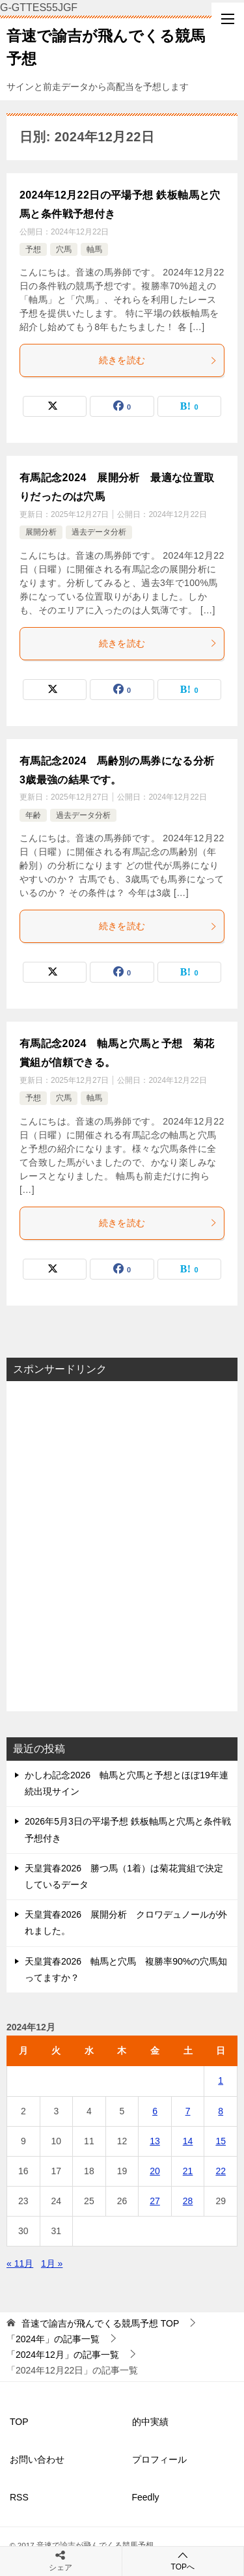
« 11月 (20, 2263)
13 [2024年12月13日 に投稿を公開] (155, 2141)
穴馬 (64, 249)
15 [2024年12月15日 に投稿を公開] (220, 2141)
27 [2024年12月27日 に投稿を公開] (155, 2201)
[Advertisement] (122, 1546)
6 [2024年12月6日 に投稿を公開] (154, 2111)
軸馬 (94, 249)
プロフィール (159, 2459)
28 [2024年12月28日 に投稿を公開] (188, 2201)
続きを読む (158, 360)
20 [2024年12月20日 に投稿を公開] (155, 2171)
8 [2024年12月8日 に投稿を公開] (220, 2111)
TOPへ (183, 2560)
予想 (33, 249)
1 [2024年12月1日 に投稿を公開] (220, 2080)
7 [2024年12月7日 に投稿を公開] (188, 2111)
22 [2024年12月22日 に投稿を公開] (220, 2171)
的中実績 (150, 2421)
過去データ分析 (99, 532)
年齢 (33, 815)
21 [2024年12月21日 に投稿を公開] (188, 2171)
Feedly (145, 2497)
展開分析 (41, 532)
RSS (19, 2497)
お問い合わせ (37, 2459)
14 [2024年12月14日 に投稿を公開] (188, 2141)
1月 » (51, 2263)
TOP (100, 2323)
